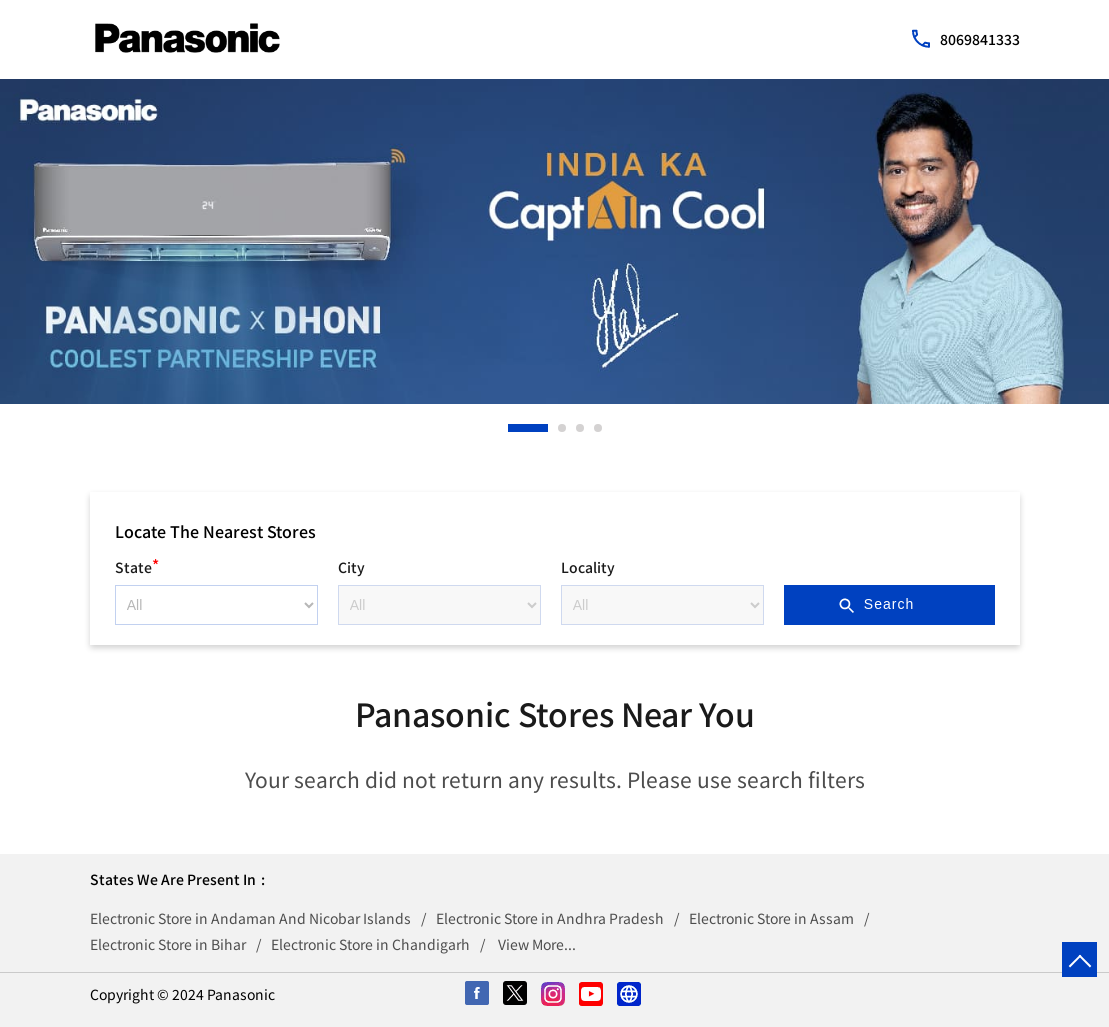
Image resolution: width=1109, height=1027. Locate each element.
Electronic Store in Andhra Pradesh (550, 918)
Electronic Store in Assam (771, 918)
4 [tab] (599, 428)
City (351, 567)
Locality (588, 567)
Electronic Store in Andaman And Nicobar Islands (250, 918)
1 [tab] (513, 428)
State (137, 564)
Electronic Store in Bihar (168, 944)
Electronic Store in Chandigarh (370, 944)
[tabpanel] (554, 241)
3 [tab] (581, 428)
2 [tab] (563, 428)
